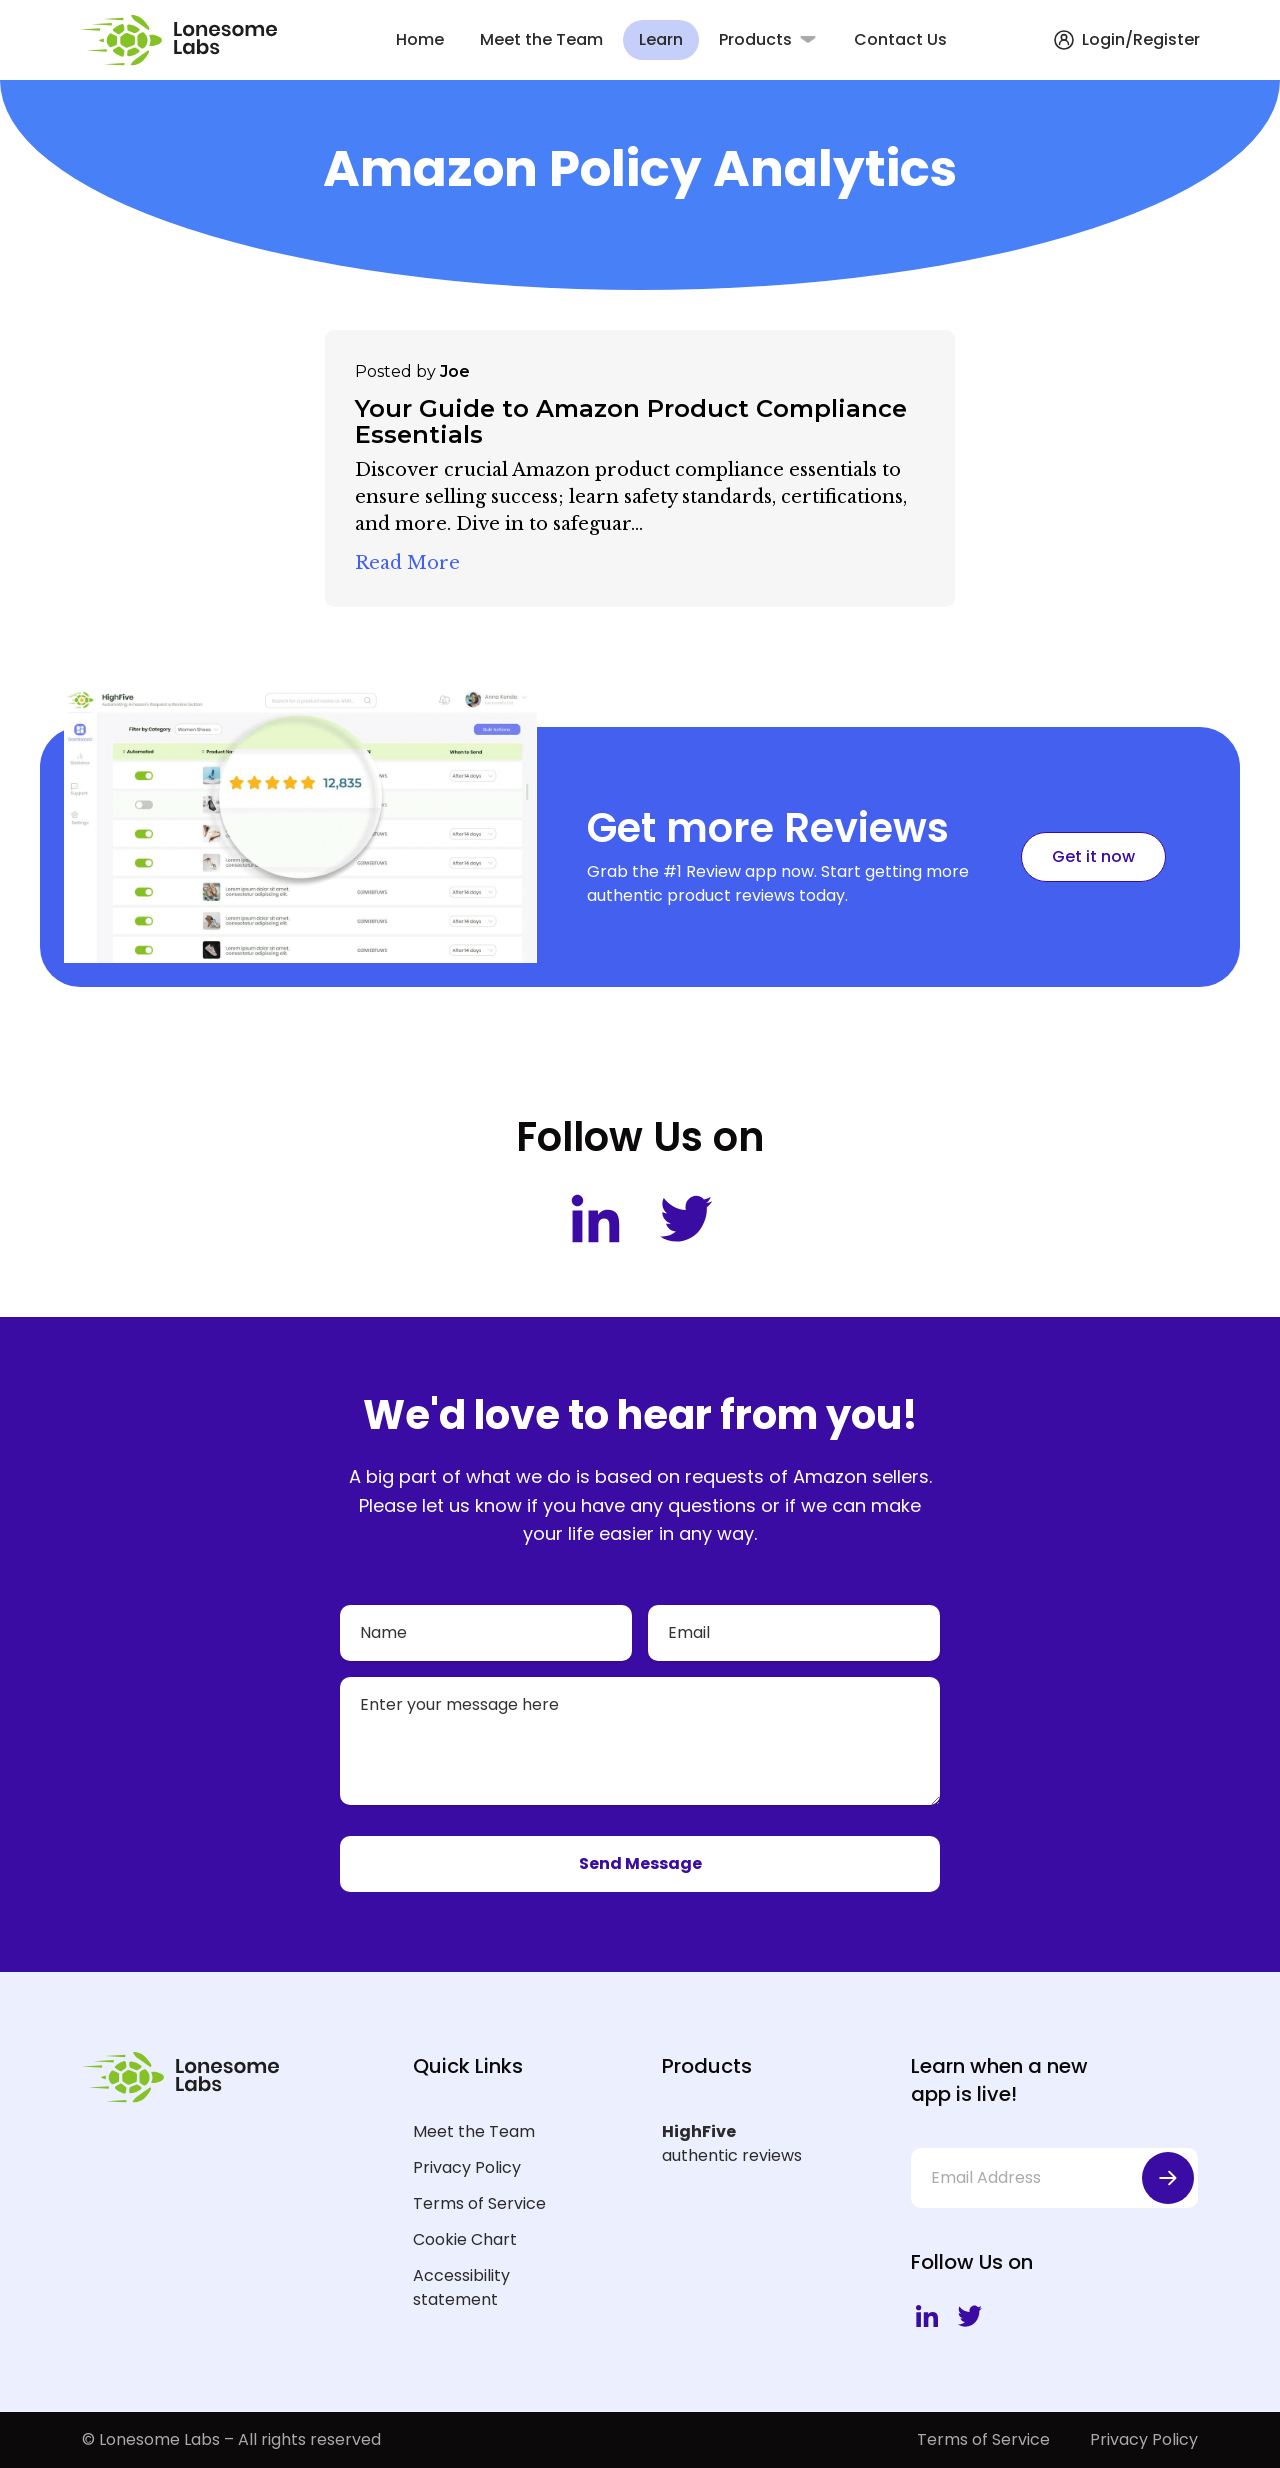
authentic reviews (754, 2143)
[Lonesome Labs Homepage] (184, 40)
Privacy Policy (467, 2167)
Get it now (1093, 856)
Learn (661, 39)
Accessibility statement (461, 2287)
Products (755, 39)
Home (420, 39)
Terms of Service (479, 2203)
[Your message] (640, 1741)
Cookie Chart (465, 2239)
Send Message (640, 1863)
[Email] (794, 1633)
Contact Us (900, 39)
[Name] (486, 1633)
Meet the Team (541, 39)
